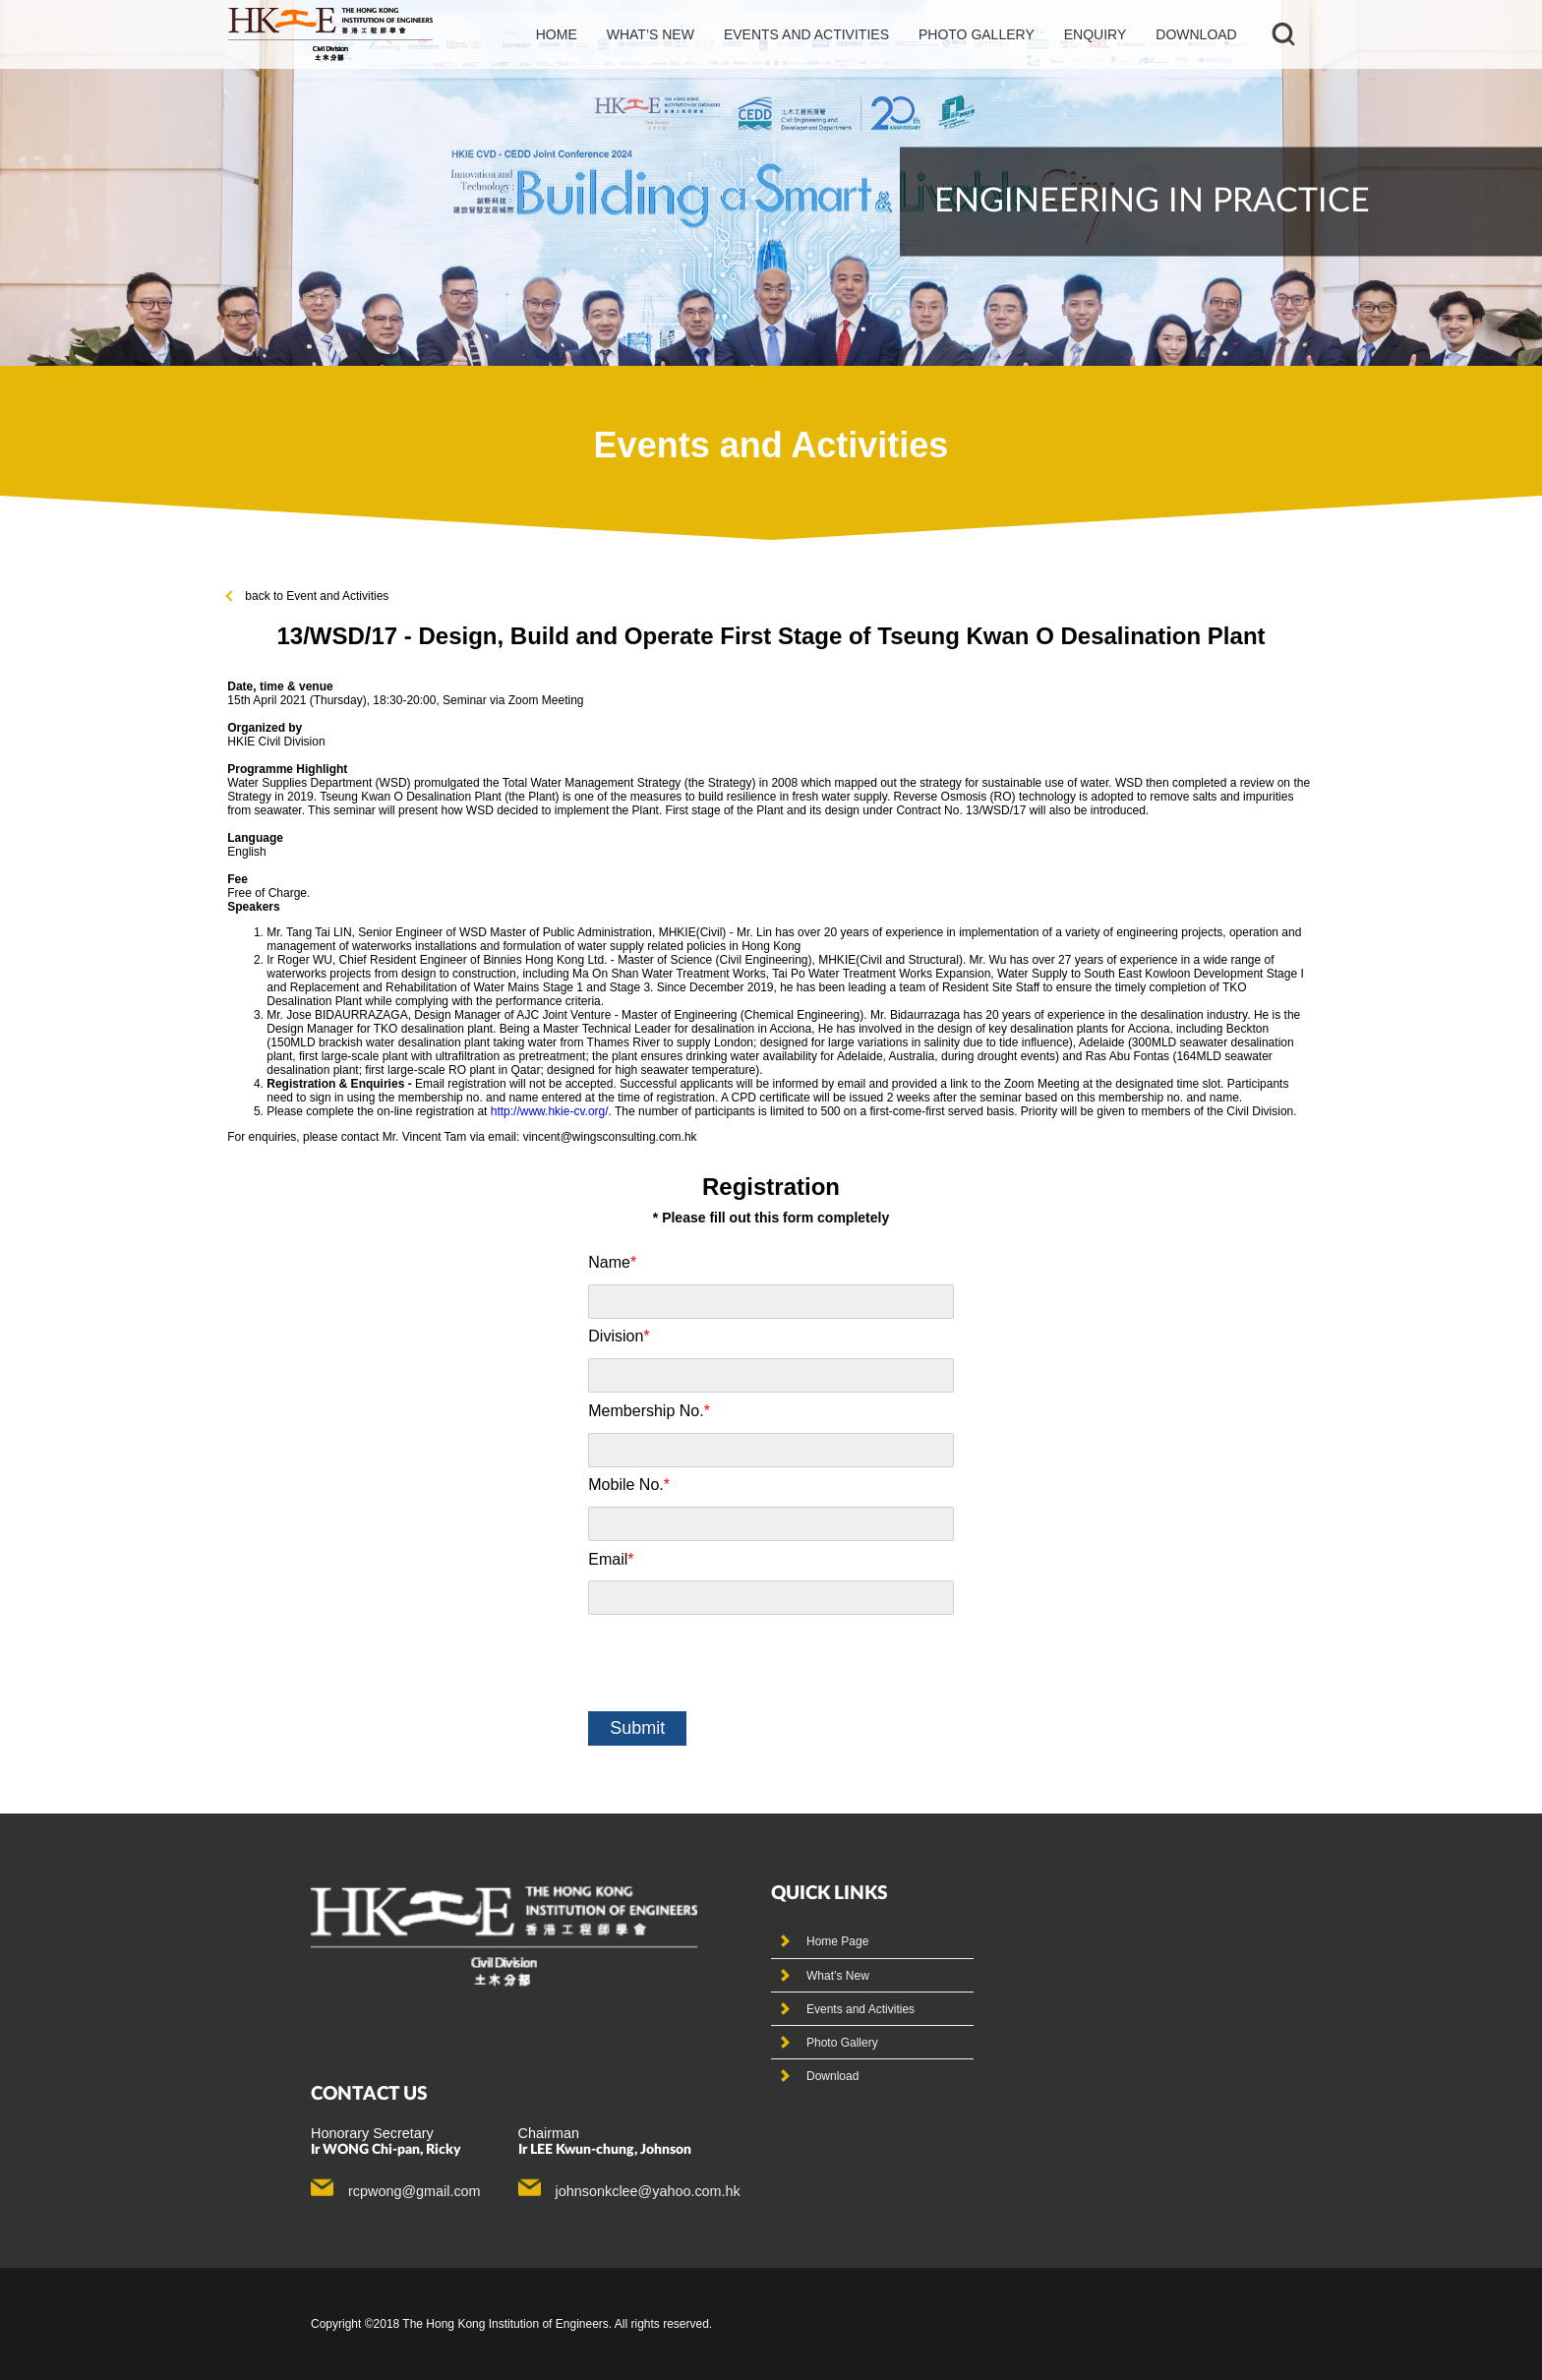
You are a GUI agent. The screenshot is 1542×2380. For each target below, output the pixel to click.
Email (610, 1559)
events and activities (806, 34)
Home (556, 34)
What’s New (837, 1976)
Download (1196, 34)
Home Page (837, 1941)
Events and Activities (860, 2009)
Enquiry (1095, 34)
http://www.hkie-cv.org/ (550, 1111)
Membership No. (649, 1410)
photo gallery (977, 34)
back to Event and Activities (307, 596)
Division (618, 1336)
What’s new (650, 34)
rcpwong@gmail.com (414, 2191)
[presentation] (737, 1663)
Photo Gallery (842, 2043)
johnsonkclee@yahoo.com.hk (648, 2191)
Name (612, 1262)
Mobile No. (629, 1484)
